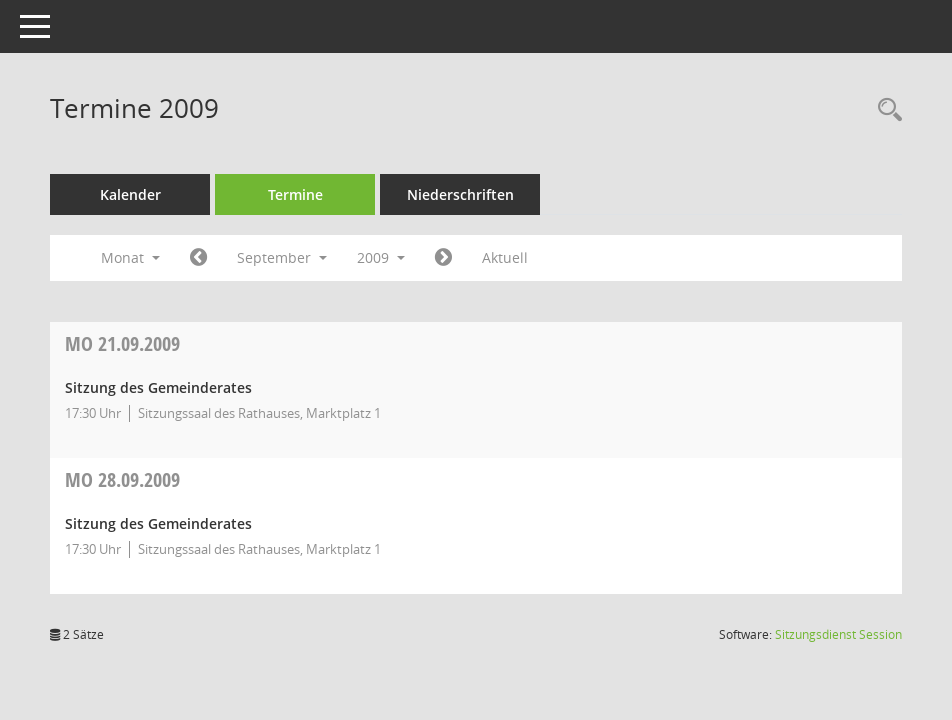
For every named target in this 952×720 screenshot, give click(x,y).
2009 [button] (381, 257)
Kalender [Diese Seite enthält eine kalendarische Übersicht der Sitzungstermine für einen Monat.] (130, 194)
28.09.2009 (122, 479)
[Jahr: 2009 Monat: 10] (443, 258)
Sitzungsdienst (838, 634)
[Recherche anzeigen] (885, 110)
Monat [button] (130, 257)
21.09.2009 (122, 343)
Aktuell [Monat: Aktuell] (505, 257)
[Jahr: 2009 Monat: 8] (198, 258)
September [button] (282, 257)
